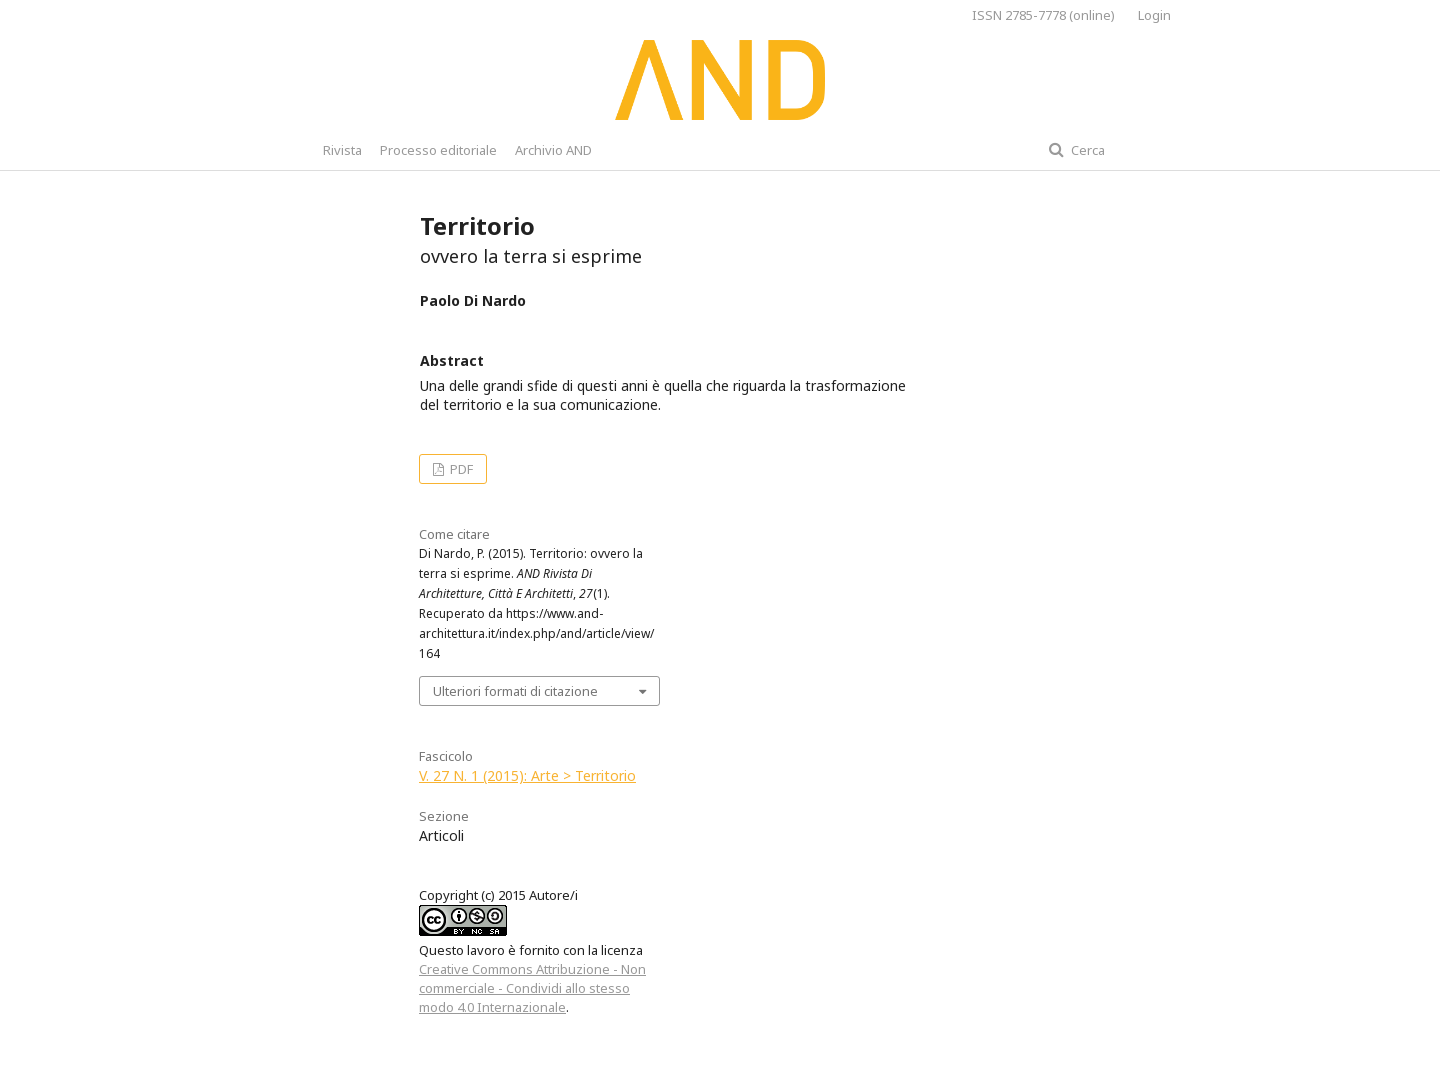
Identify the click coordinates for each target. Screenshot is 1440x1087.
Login (1154, 15)
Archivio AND (553, 150)
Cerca (1086, 150)
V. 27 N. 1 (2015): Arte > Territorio (527, 775)
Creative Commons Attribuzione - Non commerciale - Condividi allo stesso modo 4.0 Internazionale (532, 988)
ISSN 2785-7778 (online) (1043, 15)
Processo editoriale (438, 150)
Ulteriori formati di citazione (515, 691)
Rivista (342, 150)
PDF (460, 469)
